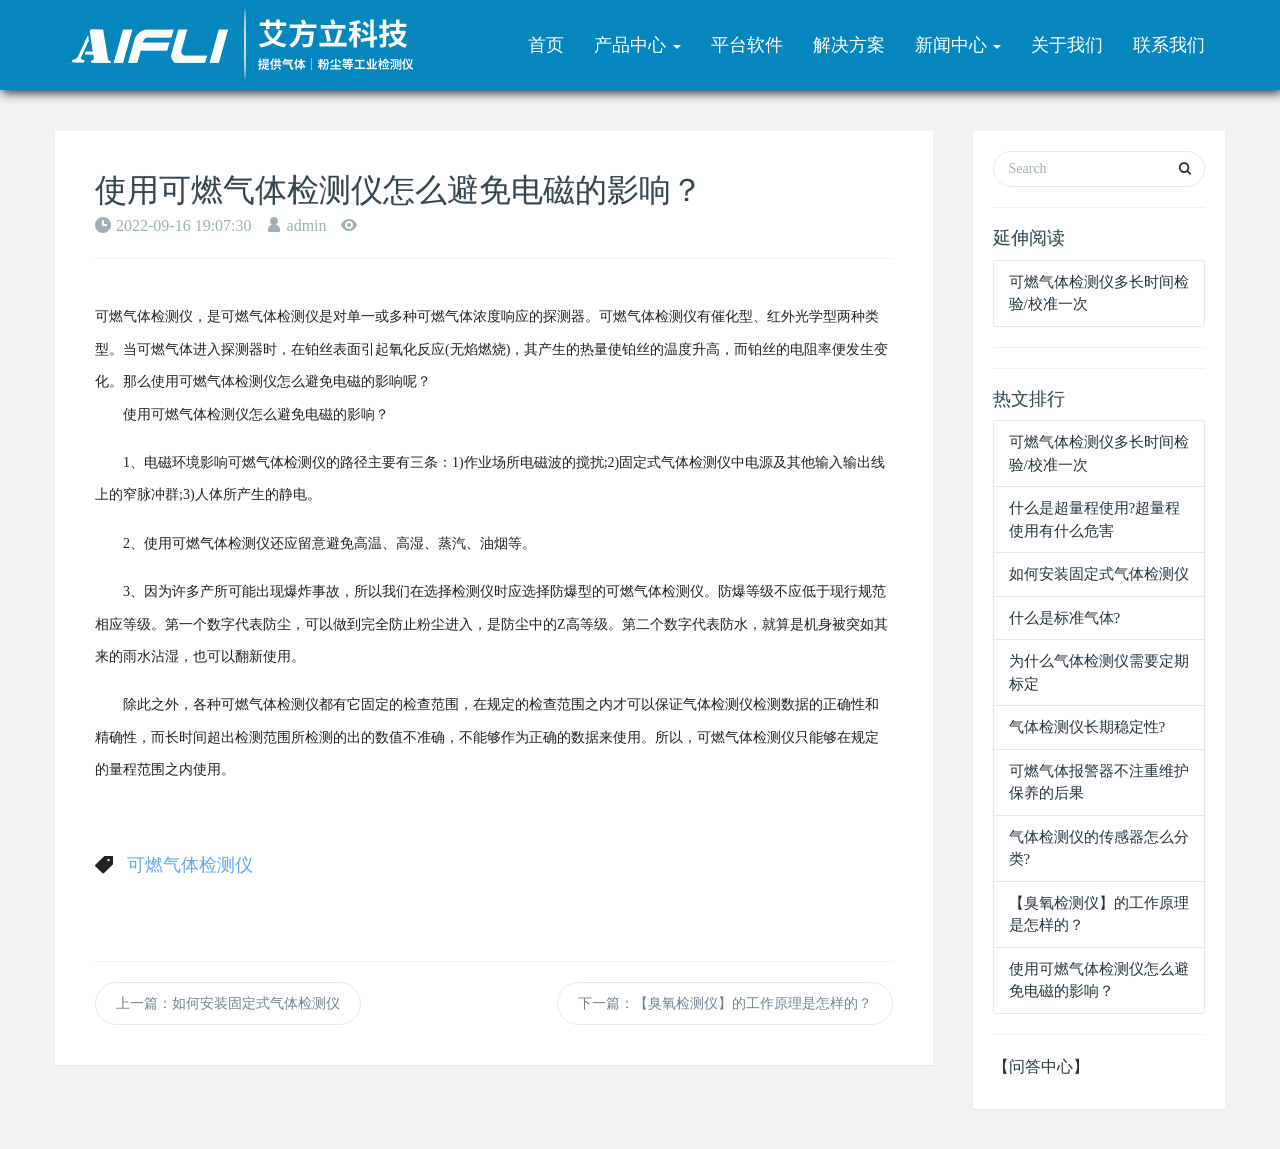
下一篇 (725, 1003)
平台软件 (747, 45)
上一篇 (228, 1003)
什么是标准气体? (1065, 618)
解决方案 (849, 45)
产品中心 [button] (637, 45)
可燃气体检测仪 (190, 865)
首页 (546, 45)
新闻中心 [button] (958, 45)
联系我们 (1169, 45)
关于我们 (1067, 45)
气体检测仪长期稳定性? (1087, 727)
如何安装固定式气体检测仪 (1099, 574)
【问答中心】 (1041, 1066)
